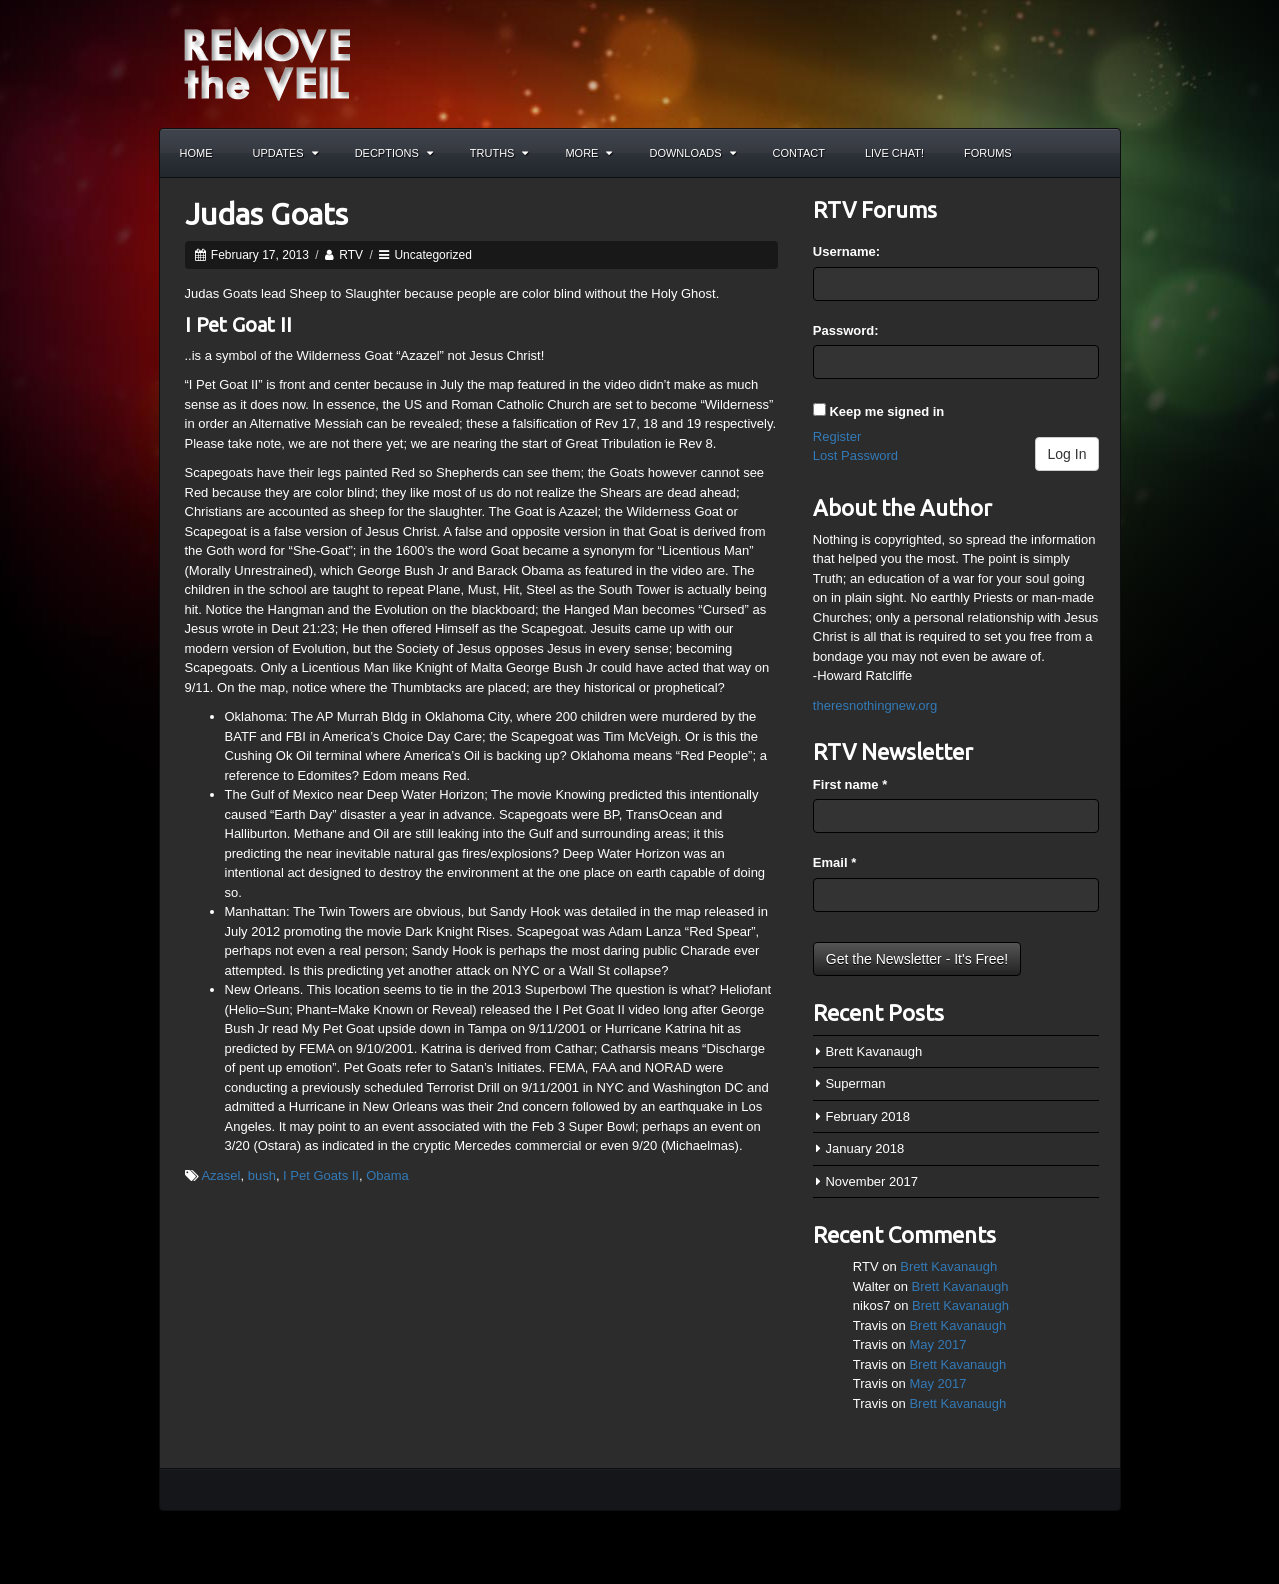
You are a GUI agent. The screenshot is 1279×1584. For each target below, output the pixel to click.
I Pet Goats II (321, 1175)
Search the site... (1096, 153)
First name (850, 784)
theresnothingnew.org (875, 705)
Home (196, 153)
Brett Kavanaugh (873, 1051)
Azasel (220, 1175)
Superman (855, 1083)
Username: (846, 251)
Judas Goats (266, 214)
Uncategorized (432, 255)
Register (837, 436)
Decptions (394, 153)
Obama (387, 1175)
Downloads (692, 153)
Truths (499, 153)
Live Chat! (894, 153)
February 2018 (867, 1116)
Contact (799, 153)
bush (262, 1175)
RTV (351, 255)
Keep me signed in (886, 411)
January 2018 (864, 1148)
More (588, 153)
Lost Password (855, 455)
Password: (846, 330)
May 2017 (937, 1344)
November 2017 (871, 1181)
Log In (1067, 454)
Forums (988, 153)
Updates (285, 153)
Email (834, 862)
